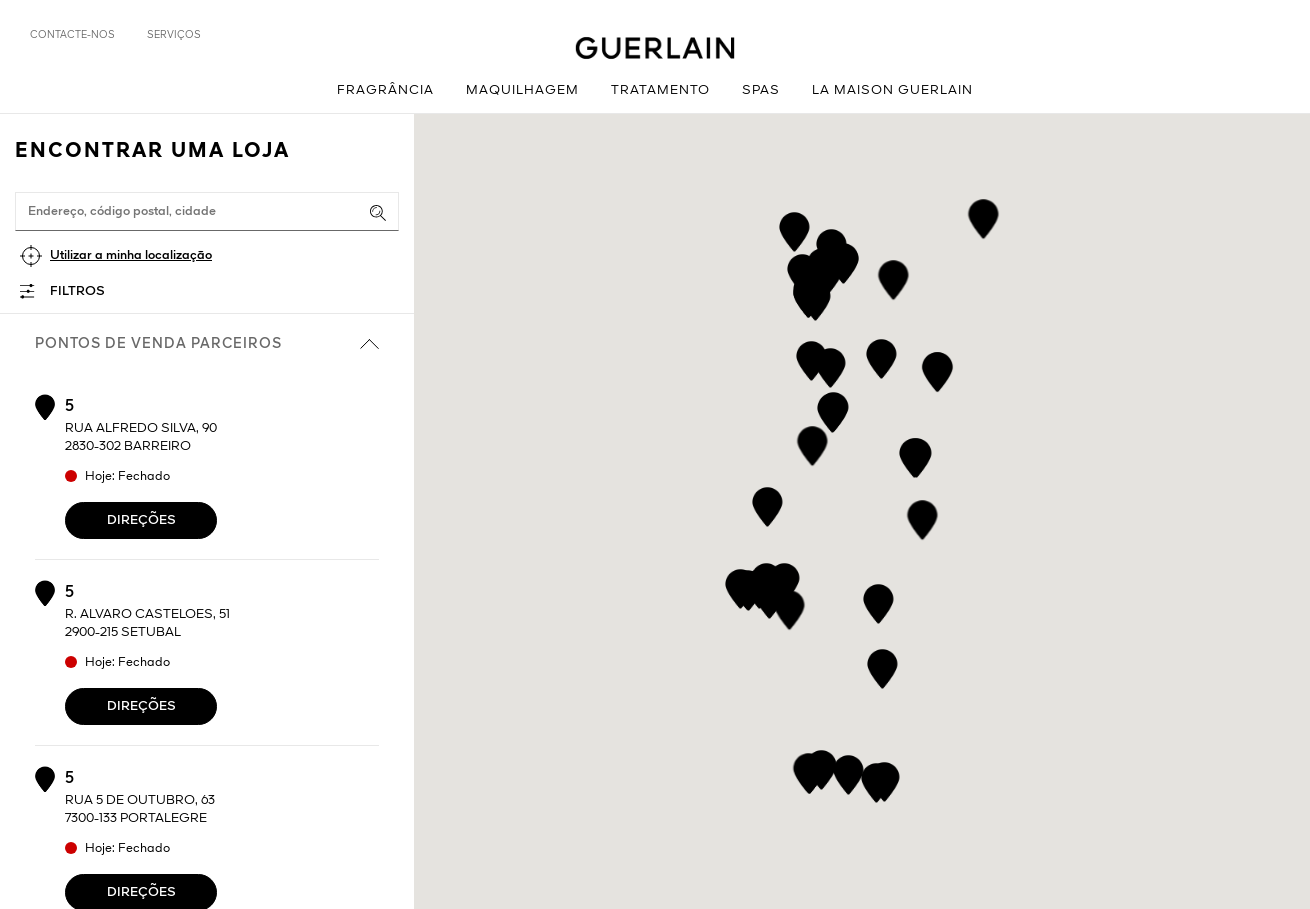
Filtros (77, 291)
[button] (922, 516)
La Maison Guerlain (892, 90)
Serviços (174, 35)
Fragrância (385, 90)
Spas (761, 90)
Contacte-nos (72, 35)
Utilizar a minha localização (131, 255)
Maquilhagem (522, 90)
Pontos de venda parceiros (207, 344)
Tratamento (660, 90)
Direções (141, 520)
